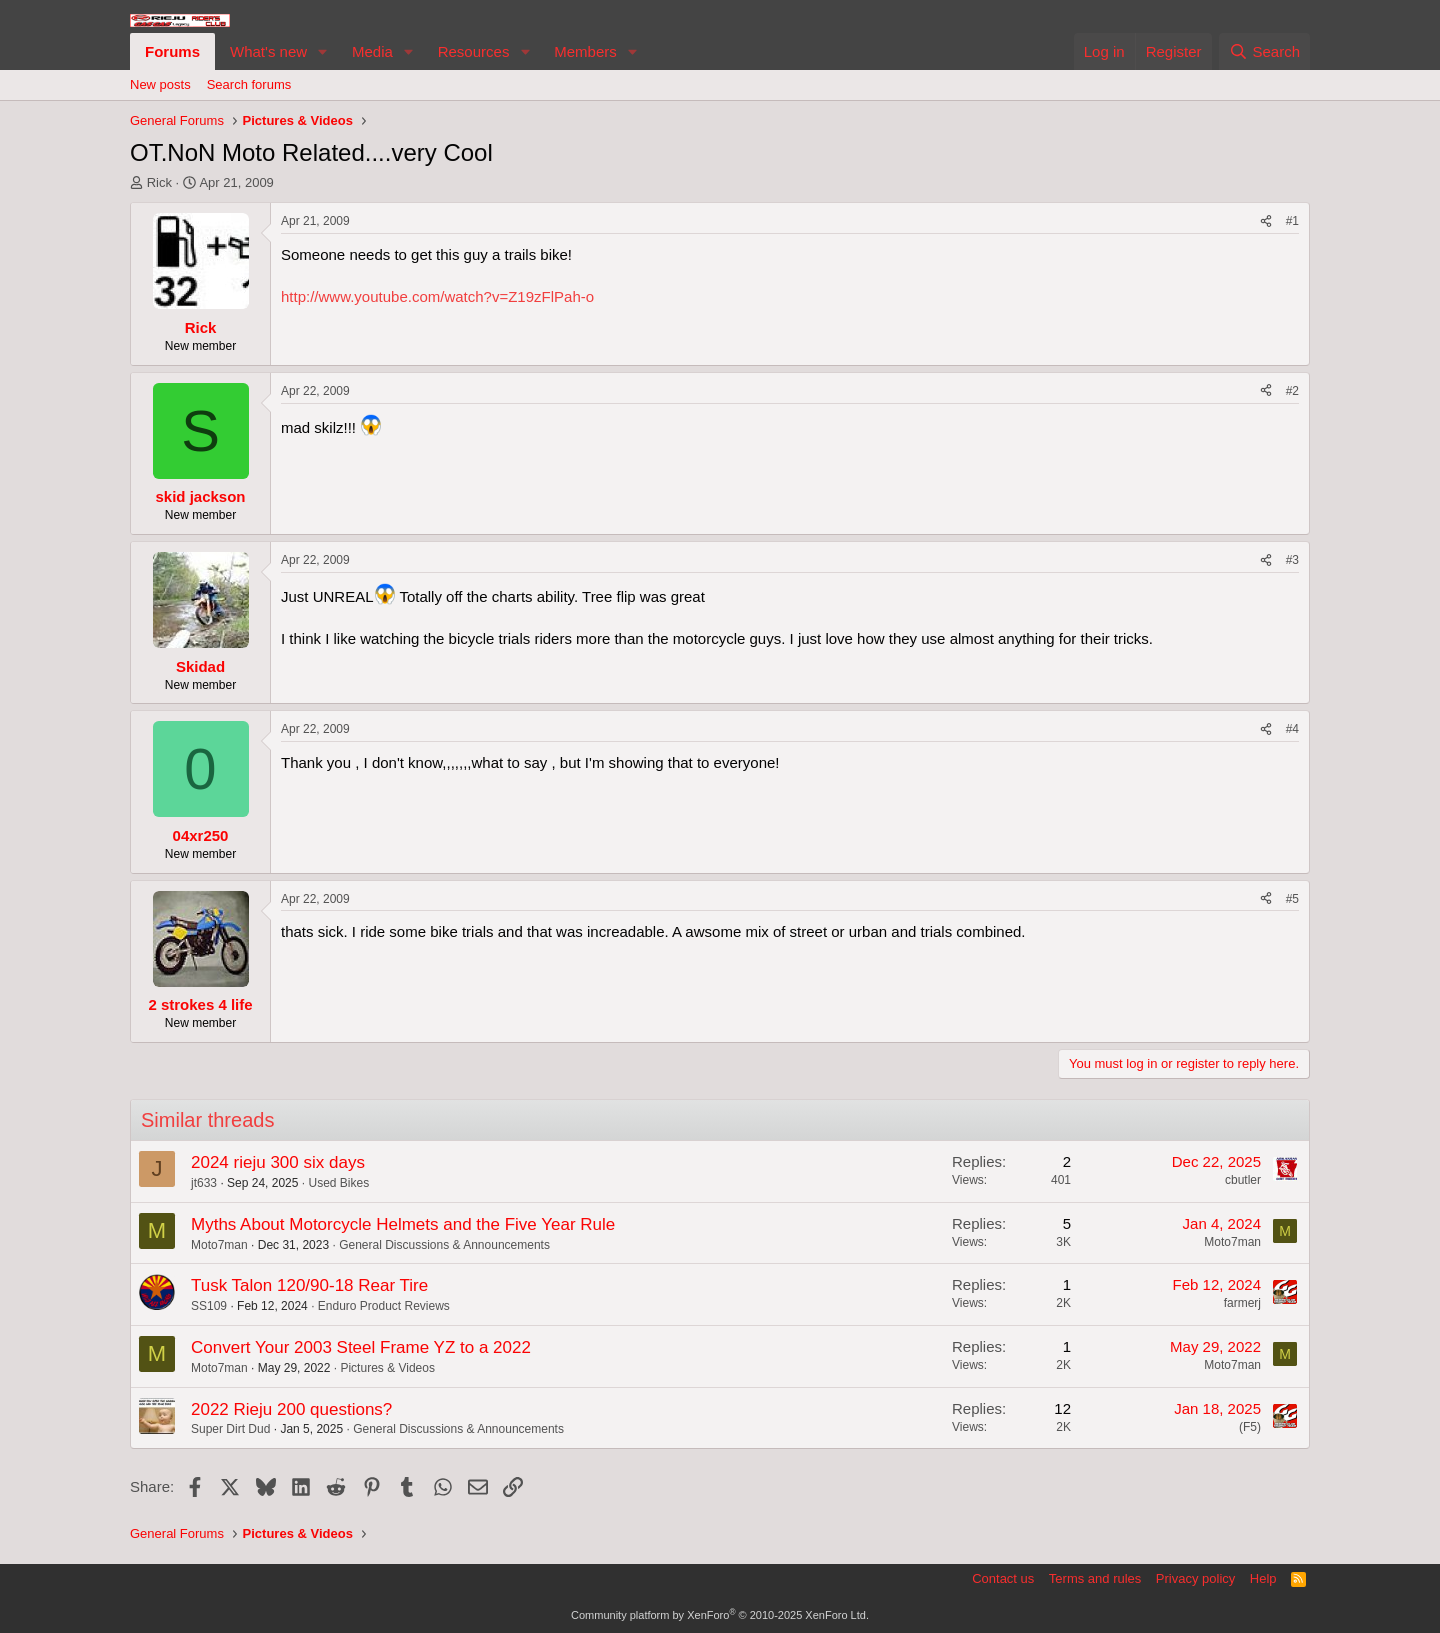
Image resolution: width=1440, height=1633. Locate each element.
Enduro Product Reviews (384, 1306)
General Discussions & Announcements (444, 1245)
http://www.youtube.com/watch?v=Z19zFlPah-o (437, 296)
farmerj (1242, 1303)
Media (372, 51)
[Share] (1266, 221)
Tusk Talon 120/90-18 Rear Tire (309, 1285)
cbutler (1243, 1180)
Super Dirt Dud (230, 1429)
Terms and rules (1095, 1578)
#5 (1292, 899)
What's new (268, 51)
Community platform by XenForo (720, 1615)
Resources (474, 51)
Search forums (249, 84)
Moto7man (219, 1245)
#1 (1292, 221)
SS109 (209, 1306)
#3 (1292, 560)
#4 (1292, 729)
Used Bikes (338, 1183)
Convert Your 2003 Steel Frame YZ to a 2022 (361, 1347)
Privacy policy (1195, 1578)
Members (585, 51)
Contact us (1003, 1578)
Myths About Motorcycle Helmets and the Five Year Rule (403, 1224)
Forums (172, 51)
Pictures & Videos (387, 1368)
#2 (1292, 391)
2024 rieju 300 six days (278, 1162)
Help (1263, 1578)
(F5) (1250, 1427)
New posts (160, 84)
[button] (323, 51)
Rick (159, 182)
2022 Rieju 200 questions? (291, 1409)
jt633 (204, 1183)
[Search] (1264, 51)
